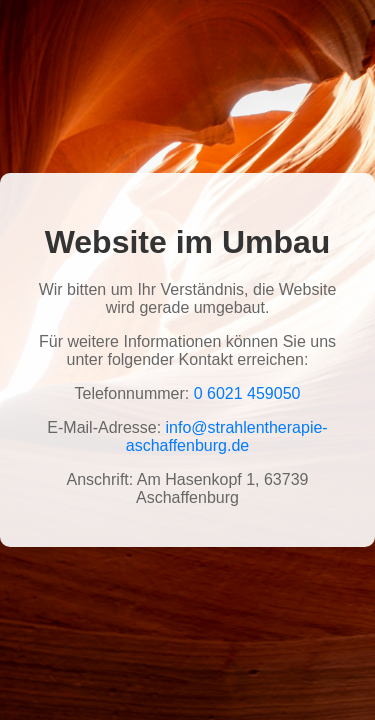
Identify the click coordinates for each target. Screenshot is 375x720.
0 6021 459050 (247, 393)
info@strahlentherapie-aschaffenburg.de (227, 436)
